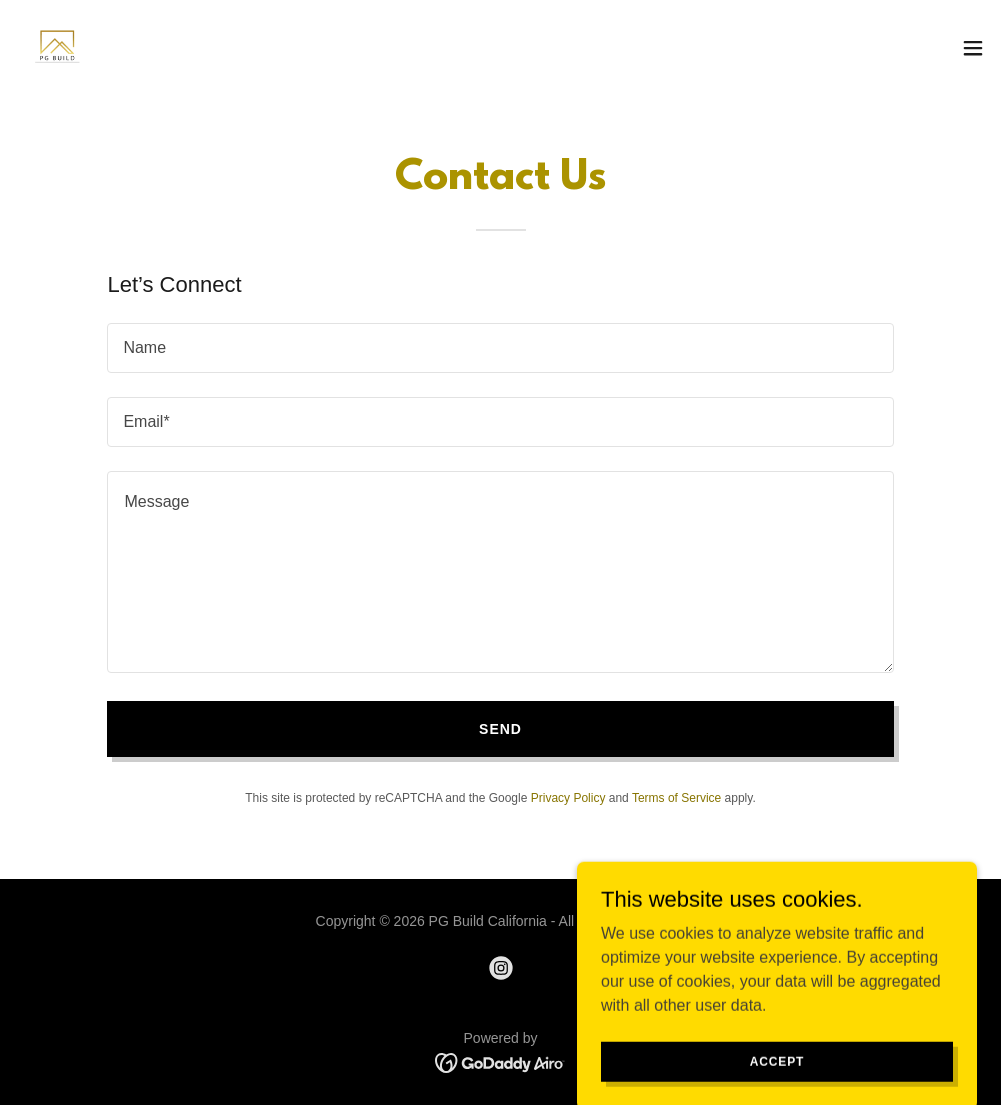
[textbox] (500, 348)
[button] (973, 48)
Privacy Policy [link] (568, 798)
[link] (56, 48)
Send (500, 729)
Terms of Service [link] (676, 798)
